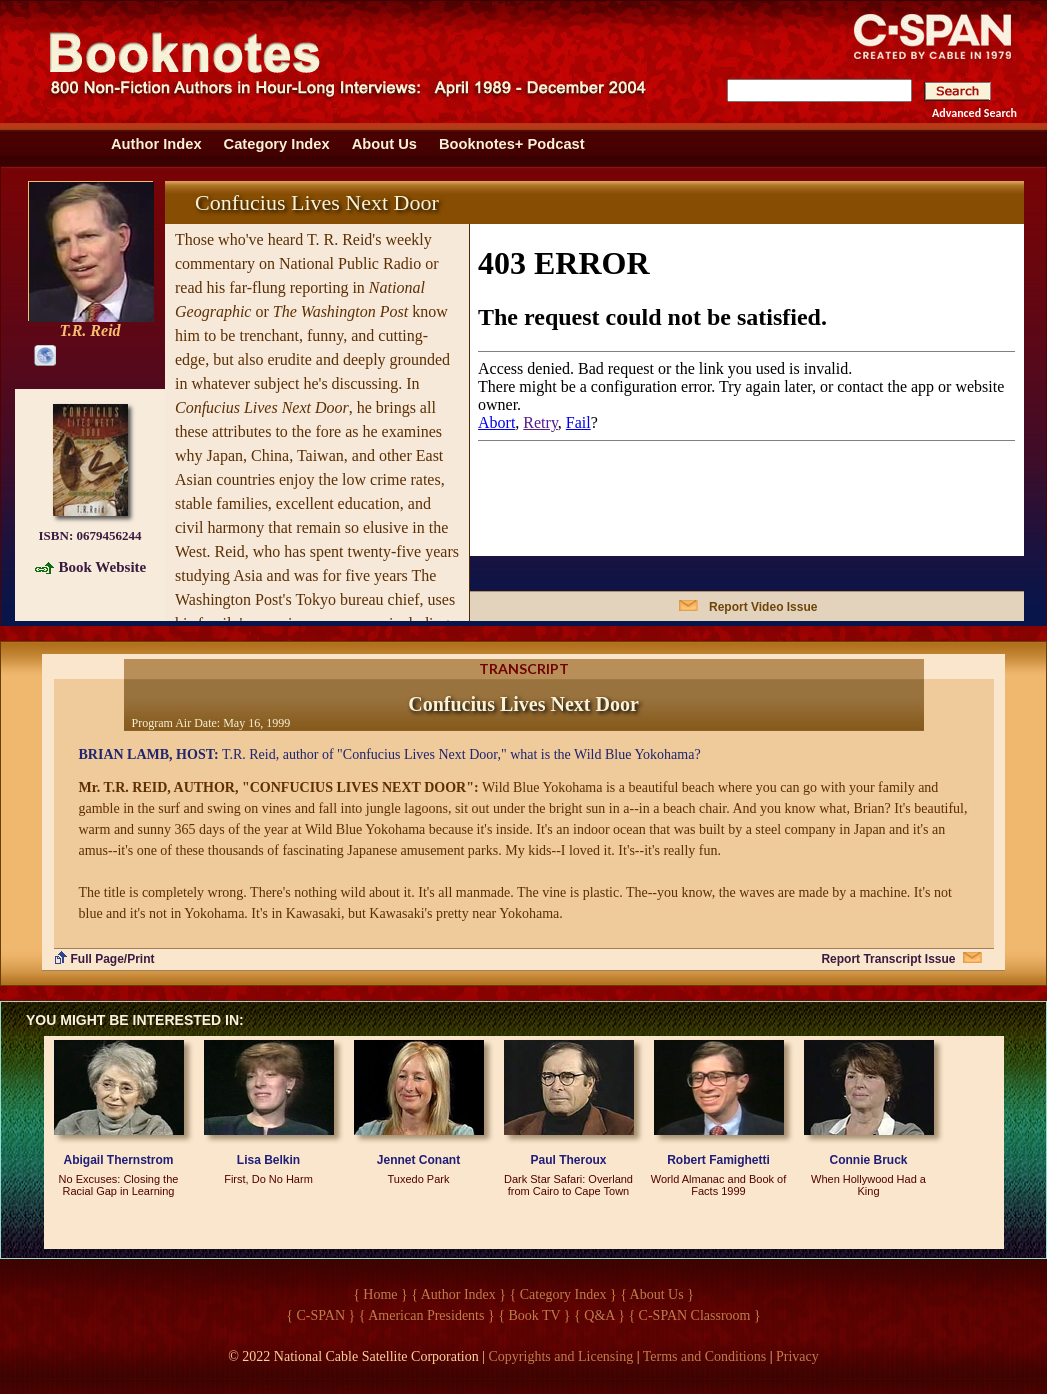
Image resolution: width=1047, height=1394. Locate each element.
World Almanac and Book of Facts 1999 (719, 1185)
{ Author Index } (458, 1294)
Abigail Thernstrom (118, 1160)
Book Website (103, 567)
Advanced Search (974, 113)
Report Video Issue (763, 607)
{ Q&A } (599, 1315)
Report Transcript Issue (888, 959)
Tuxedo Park (419, 1179)
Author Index (156, 144)
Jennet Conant (418, 1160)
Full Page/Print (113, 959)
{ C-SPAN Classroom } (694, 1315)
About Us (384, 144)
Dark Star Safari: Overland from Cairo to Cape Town (568, 1185)
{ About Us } (657, 1294)
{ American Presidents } (427, 1315)
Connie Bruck (868, 1160)
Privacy (797, 1356)
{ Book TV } (534, 1315)
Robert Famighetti (718, 1160)
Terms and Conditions (704, 1356)
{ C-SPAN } (320, 1315)
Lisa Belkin (268, 1160)
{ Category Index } (563, 1294)
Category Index (277, 144)
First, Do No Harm (268, 1179)
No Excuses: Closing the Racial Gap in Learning (119, 1185)
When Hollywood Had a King (868, 1185)
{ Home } (380, 1294)
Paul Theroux (568, 1160)
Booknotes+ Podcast (512, 144)
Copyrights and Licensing (561, 1356)
